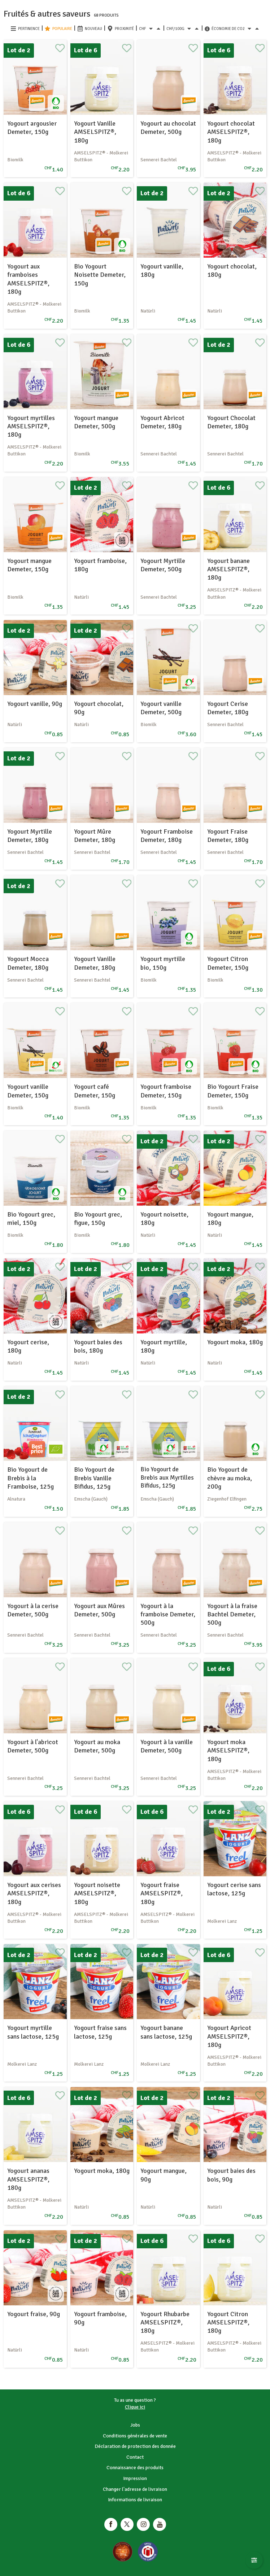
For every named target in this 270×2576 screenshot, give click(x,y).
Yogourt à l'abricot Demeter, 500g (32, 1746)
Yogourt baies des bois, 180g (98, 1346)
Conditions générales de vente (135, 2436)
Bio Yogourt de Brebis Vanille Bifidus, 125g (94, 1478)
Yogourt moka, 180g (235, 1342)
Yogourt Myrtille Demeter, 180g (29, 836)
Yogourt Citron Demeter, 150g (227, 963)
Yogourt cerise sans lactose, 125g (234, 1889)
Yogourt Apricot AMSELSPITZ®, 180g (229, 2036)
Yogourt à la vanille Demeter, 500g (166, 1746)
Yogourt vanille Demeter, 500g (161, 708)
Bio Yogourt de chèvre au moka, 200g (229, 1478)
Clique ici (135, 2407)
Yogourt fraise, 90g (33, 2314)
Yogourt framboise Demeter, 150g (165, 1091)
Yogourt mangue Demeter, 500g (96, 422)
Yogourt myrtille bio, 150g (162, 963)
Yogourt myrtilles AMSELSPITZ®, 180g (31, 426)
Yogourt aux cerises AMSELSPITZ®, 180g (34, 1893)
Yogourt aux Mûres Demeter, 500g (99, 1610)
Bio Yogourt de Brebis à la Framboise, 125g (30, 1478)
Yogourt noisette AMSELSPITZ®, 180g (97, 1893)
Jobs (135, 2425)
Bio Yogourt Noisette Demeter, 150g (100, 274)
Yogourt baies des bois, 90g (231, 2175)
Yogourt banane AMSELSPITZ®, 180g (228, 569)
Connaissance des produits (135, 2467)
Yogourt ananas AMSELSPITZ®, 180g (28, 2179)
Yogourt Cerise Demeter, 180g (227, 708)
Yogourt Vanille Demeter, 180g (95, 963)
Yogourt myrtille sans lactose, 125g (33, 2032)
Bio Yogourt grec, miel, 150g (31, 1218)
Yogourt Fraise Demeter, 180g (227, 836)
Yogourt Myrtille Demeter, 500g (162, 565)
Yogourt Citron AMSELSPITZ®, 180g (228, 2322)
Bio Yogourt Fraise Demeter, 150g (232, 1091)
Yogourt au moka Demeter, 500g (97, 1746)
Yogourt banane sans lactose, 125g (166, 2032)
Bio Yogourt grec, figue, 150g (98, 1218)
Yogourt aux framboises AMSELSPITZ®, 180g (28, 279)
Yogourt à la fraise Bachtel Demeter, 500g (232, 1614)
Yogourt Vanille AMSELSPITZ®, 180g (95, 131)
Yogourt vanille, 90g (34, 704)
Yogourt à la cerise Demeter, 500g (32, 1610)
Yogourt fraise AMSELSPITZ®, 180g (161, 1893)
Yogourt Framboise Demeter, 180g (166, 836)
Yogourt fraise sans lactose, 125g (100, 2032)
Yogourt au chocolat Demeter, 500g (168, 127)
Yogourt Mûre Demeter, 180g (94, 836)
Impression (135, 2478)
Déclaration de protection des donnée (135, 2446)
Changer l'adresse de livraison (135, 2489)
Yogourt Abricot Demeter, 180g (162, 422)
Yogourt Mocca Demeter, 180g (28, 963)
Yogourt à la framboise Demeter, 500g (167, 1614)
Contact (135, 2457)
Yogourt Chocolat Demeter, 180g (231, 422)
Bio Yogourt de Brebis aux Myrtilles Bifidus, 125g (167, 1477)
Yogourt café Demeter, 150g (94, 1091)
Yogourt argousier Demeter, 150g (32, 127)
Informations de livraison (135, 2500)
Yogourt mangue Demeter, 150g (29, 565)
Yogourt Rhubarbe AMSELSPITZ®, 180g (165, 2322)
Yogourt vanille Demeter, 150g (27, 1091)
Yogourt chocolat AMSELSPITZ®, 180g (231, 131)
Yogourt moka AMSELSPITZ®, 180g (228, 1750)
